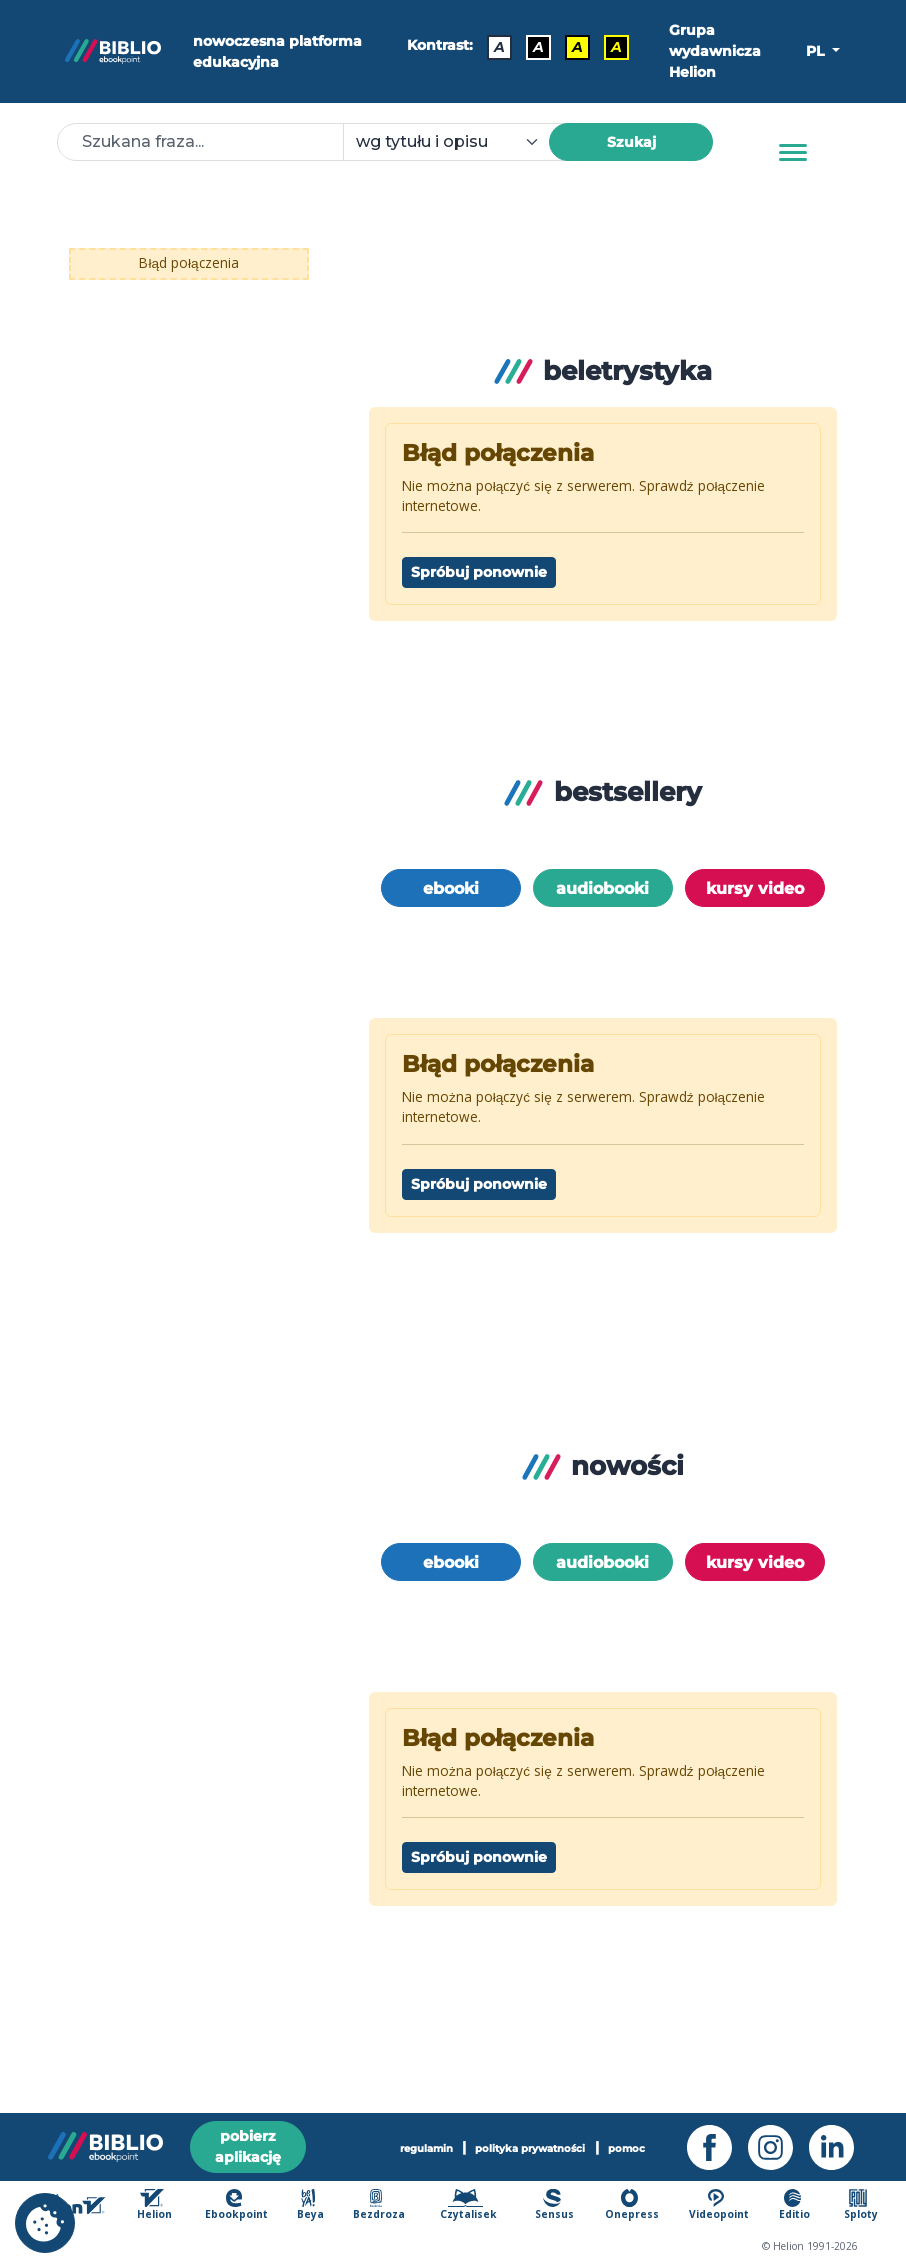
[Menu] (793, 153)
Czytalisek (468, 2204)
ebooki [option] (451, 888)
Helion (154, 2204)
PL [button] (817, 51)
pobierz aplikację (248, 2146)
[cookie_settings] (45, 2223)
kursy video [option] (755, 888)
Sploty (861, 2204)
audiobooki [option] (602, 888)
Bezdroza (379, 2204)
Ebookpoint (236, 2204)
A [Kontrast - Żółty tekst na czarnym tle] (616, 47)
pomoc (626, 2148)
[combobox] (458, 142)
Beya (310, 2204)
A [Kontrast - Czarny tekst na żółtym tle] (577, 47)
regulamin (426, 2148)
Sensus (554, 2204)
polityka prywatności (530, 2148)
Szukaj (631, 142)
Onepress (632, 2204)
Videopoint (719, 2204)
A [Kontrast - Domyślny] (499, 47)
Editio (794, 2204)
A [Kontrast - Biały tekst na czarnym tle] (538, 47)
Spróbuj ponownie (479, 572)
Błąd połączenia (188, 262)
